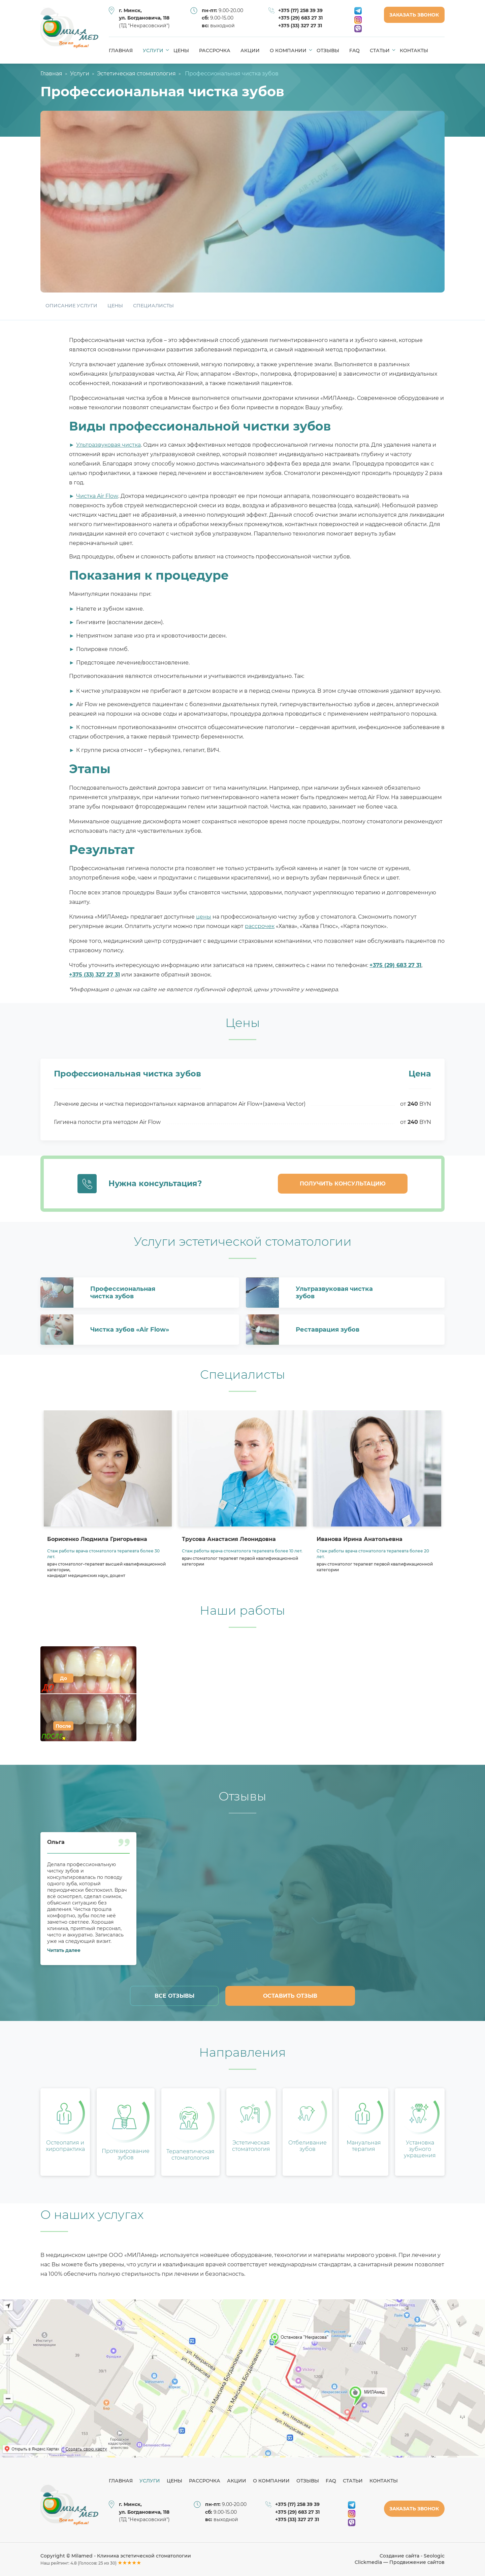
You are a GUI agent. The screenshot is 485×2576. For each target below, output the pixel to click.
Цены (181, 50)
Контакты (414, 50)
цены (203, 917)
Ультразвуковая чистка (108, 445)
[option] (107, 1498)
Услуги (155, 50)
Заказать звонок (414, 15)
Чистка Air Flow (97, 496)
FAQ (354, 50)
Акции (250, 50)
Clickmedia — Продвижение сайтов (400, 2562)
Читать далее (63, 1950)
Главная (121, 50)
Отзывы (328, 50)
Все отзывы (174, 1996)
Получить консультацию (343, 1183)
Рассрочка (214, 50)
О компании (291, 50)
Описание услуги (71, 306)
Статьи (382, 50)
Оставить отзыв (290, 1996)
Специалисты (153, 306)
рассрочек (259, 926)
